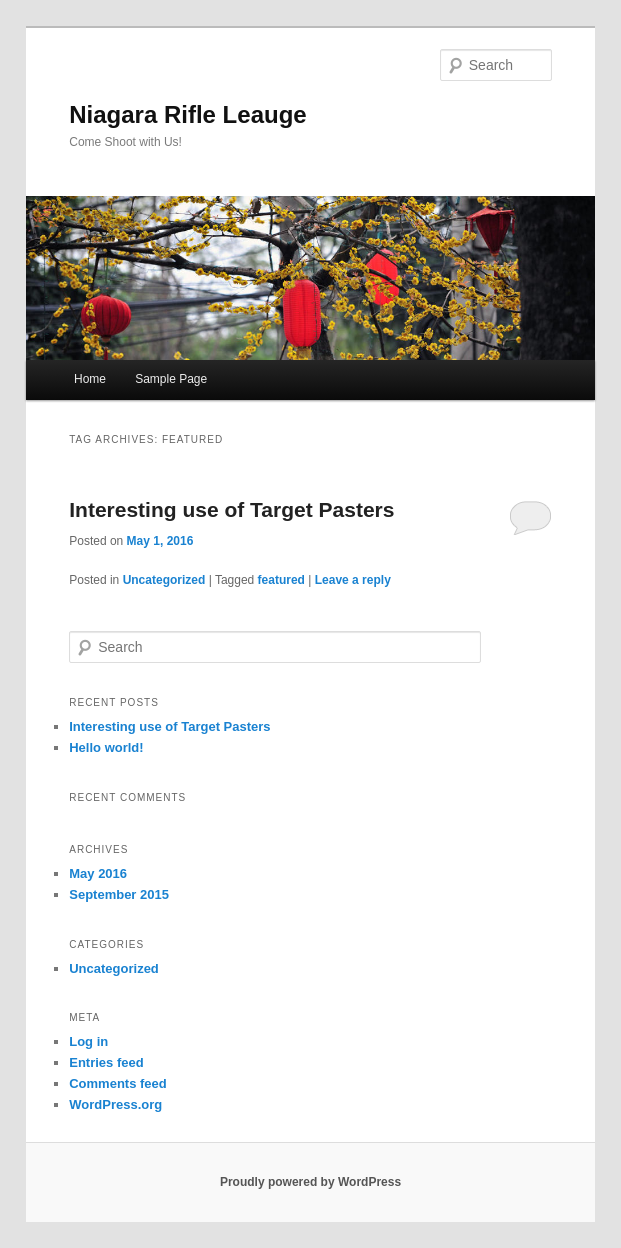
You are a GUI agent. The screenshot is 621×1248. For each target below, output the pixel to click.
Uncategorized (164, 580)
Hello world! (106, 747)
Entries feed (106, 1062)
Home (90, 379)
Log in (88, 1041)
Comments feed (118, 1083)
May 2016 (98, 873)
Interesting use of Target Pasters (231, 509)
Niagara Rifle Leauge (187, 114)
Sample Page (171, 379)
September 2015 (119, 894)
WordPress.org (115, 1104)
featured (281, 580)
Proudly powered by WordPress (310, 1182)
